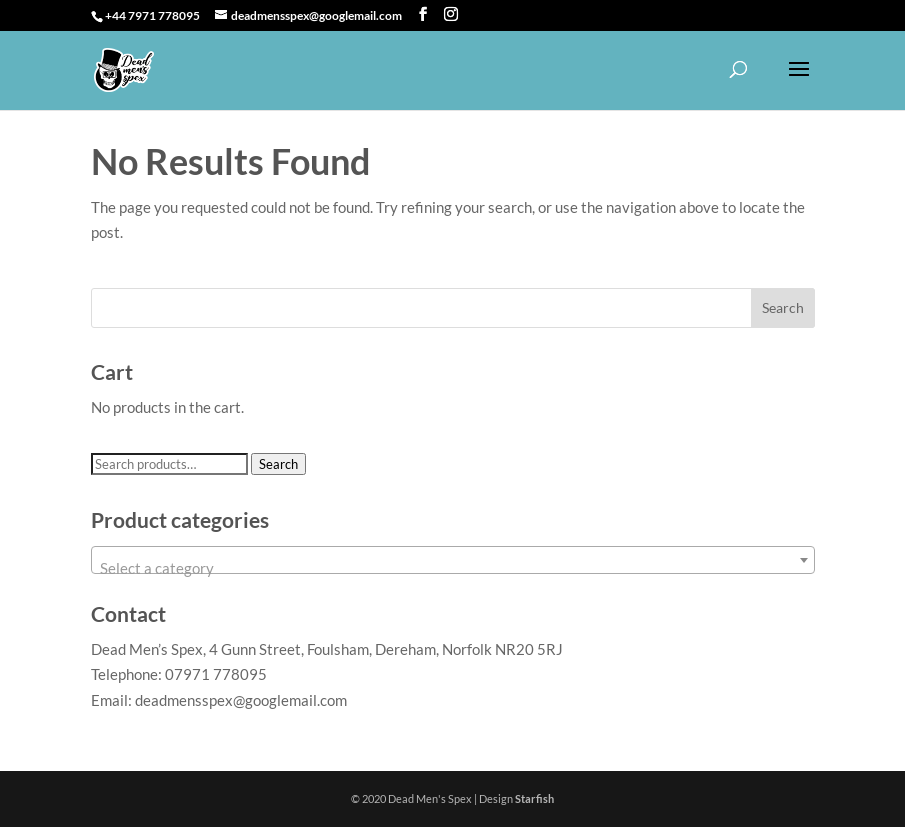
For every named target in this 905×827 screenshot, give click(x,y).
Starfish (534, 798)
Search (278, 464)
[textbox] (453, 568)
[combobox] (453, 560)
